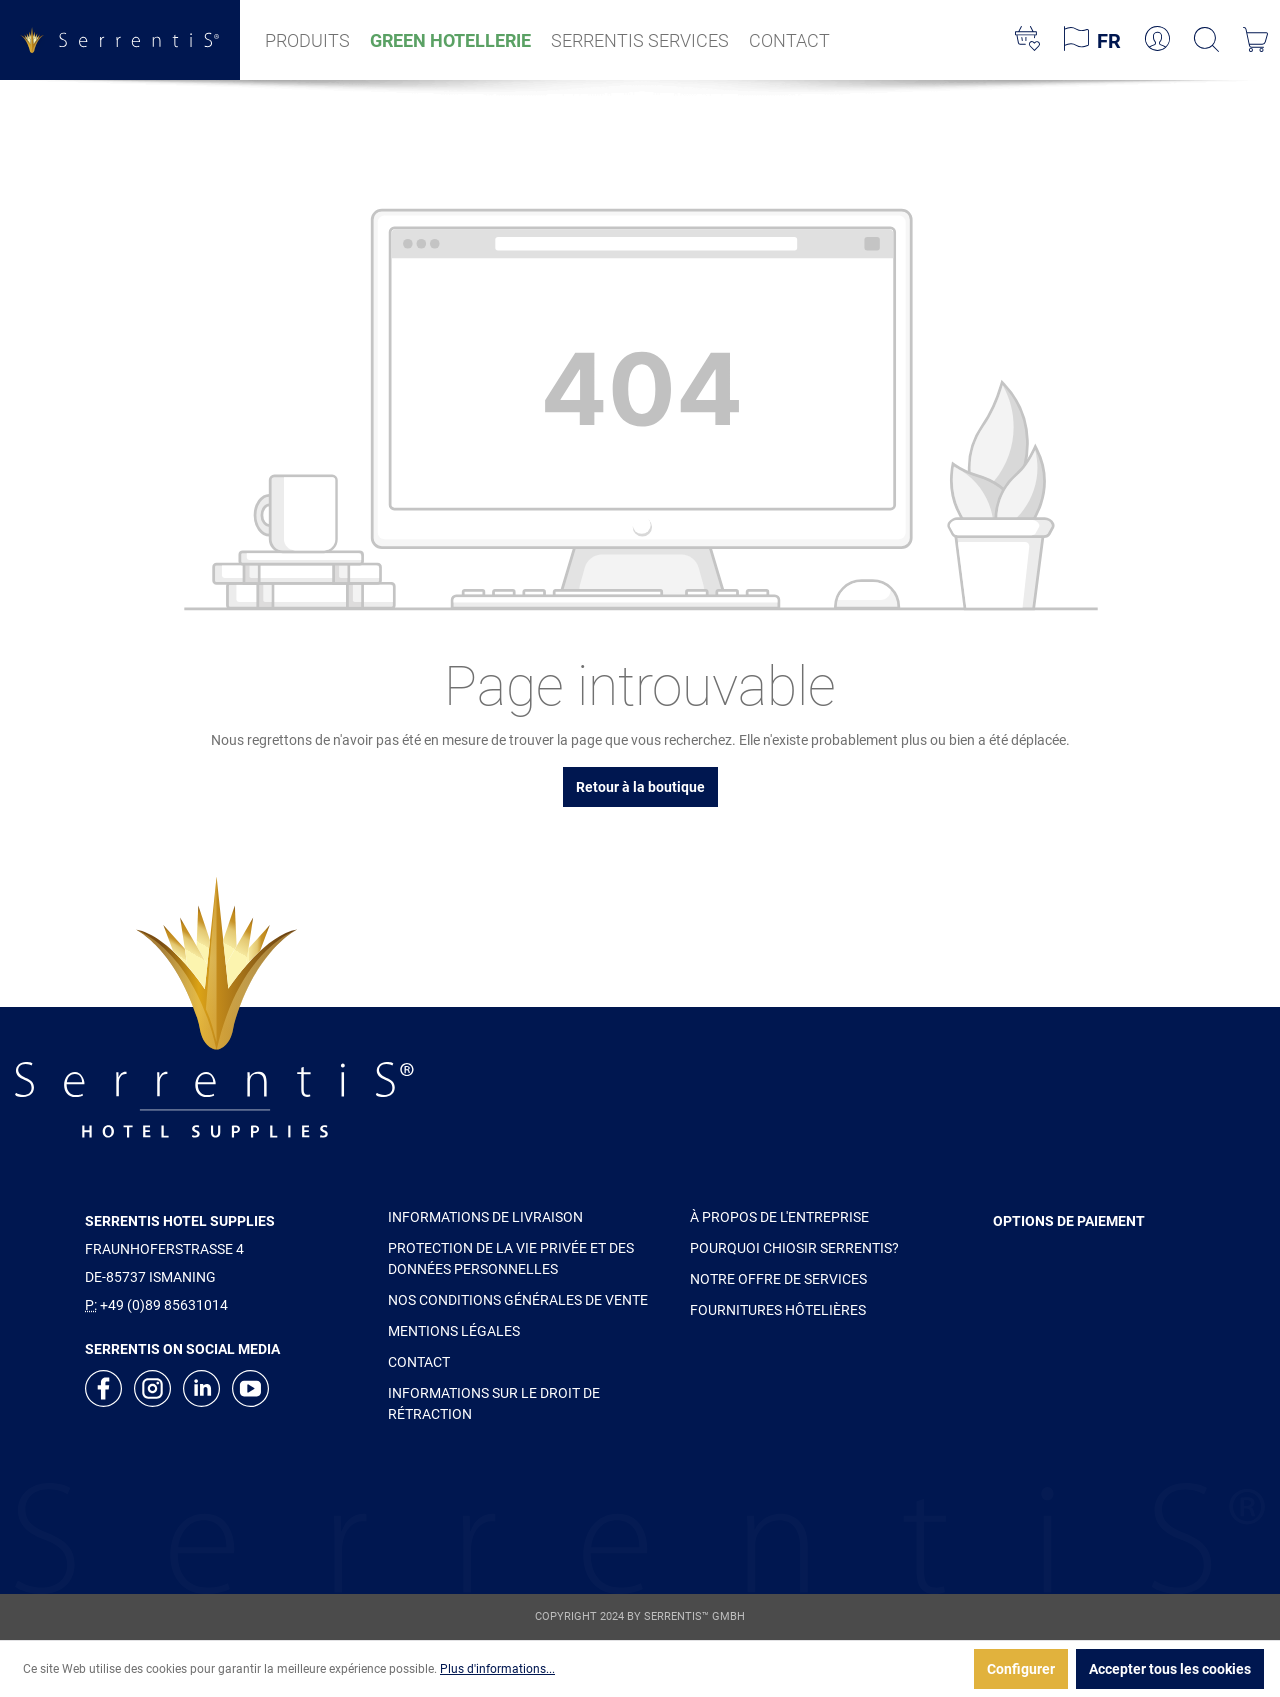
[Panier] (1255, 40)
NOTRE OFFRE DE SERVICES (778, 1279)
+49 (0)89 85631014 (164, 1305)
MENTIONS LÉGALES (454, 1331)
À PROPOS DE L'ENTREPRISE (779, 1217)
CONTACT (419, 1362)
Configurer (1021, 1669)
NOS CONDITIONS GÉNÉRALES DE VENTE (518, 1300)
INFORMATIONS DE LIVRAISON (485, 1217)
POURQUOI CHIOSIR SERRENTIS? (794, 1248)
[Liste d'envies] (1027, 40)
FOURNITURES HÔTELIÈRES (778, 1310)
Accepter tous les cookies (1170, 1669)
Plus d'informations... (497, 1669)
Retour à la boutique (640, 787)
